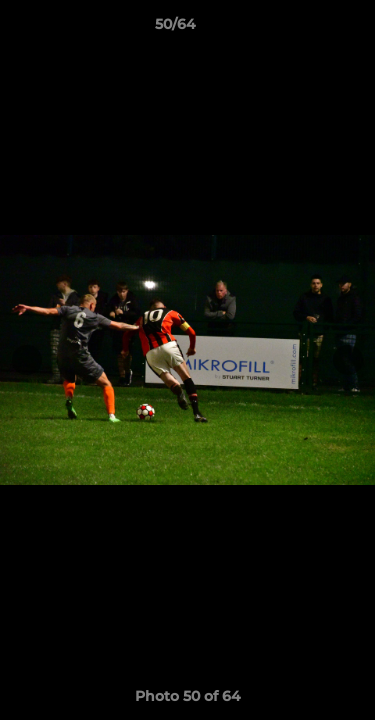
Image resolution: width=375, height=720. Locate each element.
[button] (303, 29)
